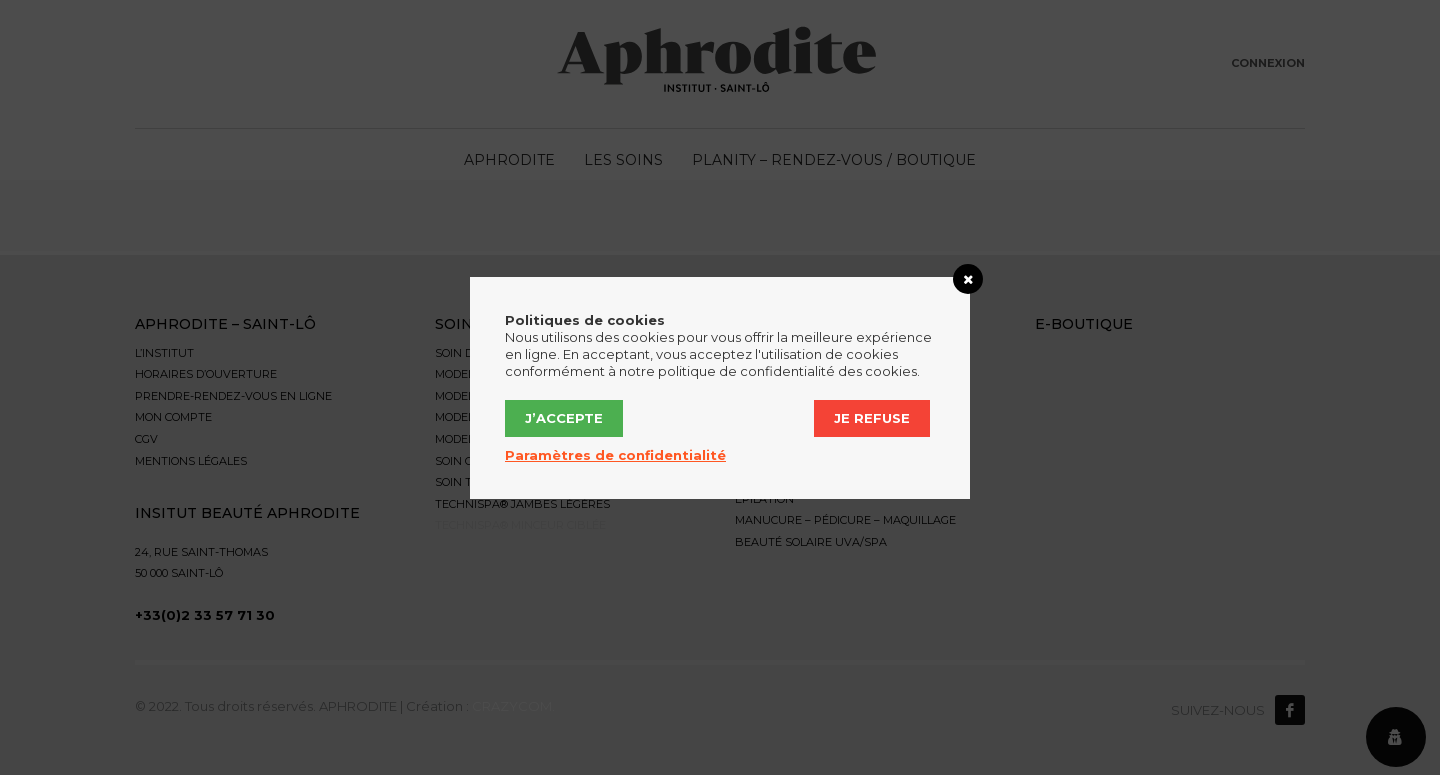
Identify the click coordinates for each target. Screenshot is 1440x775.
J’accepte (564, 418)
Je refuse (872, 418)
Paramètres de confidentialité (615, 455)
